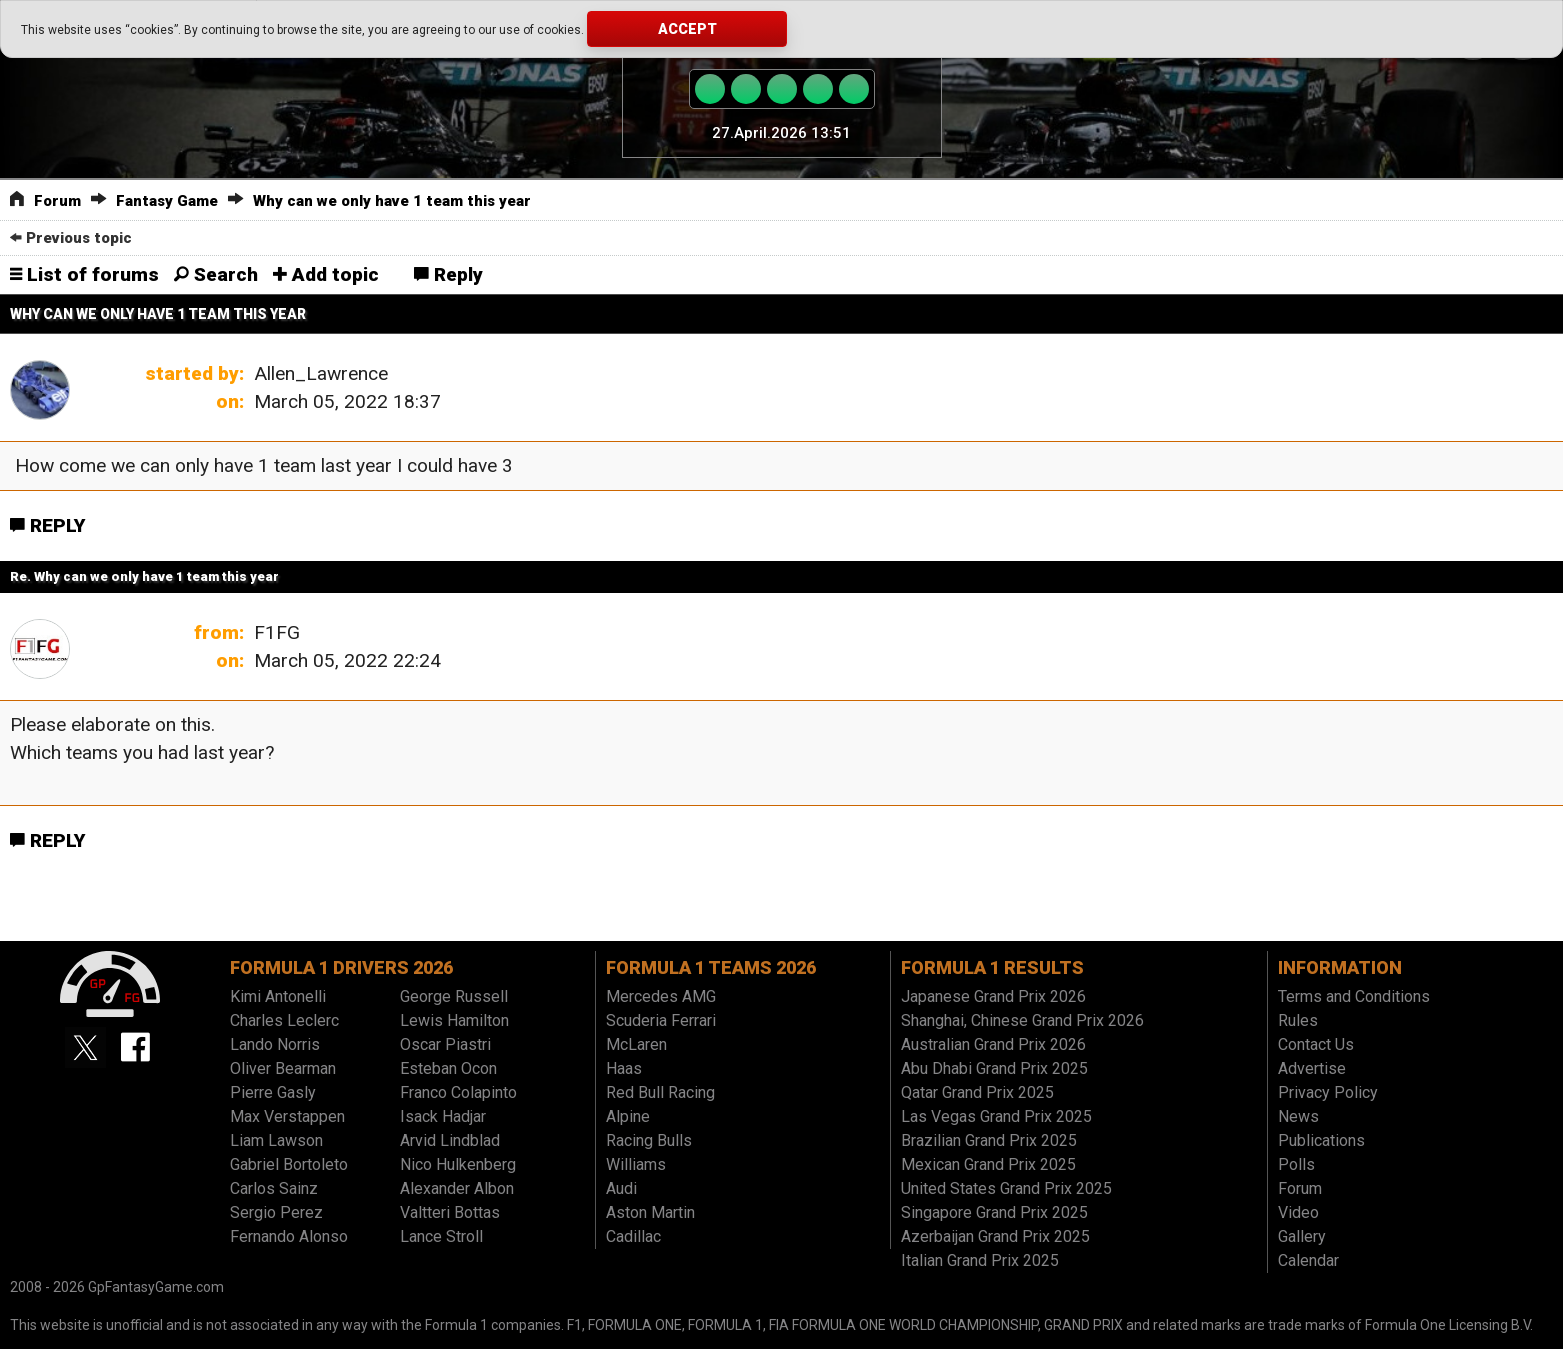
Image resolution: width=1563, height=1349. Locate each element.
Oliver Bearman (283, 1068)
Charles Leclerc (284, 1020)
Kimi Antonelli (278, 996)
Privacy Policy (1328, 1092)
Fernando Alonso (289, 1236)
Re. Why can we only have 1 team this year (144, 576)
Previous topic (71, 238)
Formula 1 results (992, 967)
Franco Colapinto (458, 1092)
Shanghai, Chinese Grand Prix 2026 (1022, 1020)
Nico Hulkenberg (458, 1164)
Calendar (1308, 1260)
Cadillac (633, 1236)
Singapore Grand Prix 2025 (994, 1212)
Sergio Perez (276, 1212)
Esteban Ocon (448, 1068)
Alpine (628, 1116)
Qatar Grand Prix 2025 (977, 1092)
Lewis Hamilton (454, 1020)
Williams (636, 1164)
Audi (621, 1188)
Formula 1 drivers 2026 (341, 967)
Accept (687, 29)
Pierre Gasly (273, 1092)
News (1298, 1116)
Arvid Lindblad (450, 1140)
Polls (1296, 1164)
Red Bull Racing (660, 1092)
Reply (448, 274)
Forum (57, 201)
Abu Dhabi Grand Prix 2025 (994, 1068)
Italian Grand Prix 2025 (980, 1260)
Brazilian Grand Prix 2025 (989, 1140)
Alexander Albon (457, 1188)
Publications (1321, 1140)
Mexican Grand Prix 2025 (988, 1164)
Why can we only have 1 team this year (392, 201)
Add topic (326, 274)
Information (1340, 967)
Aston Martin (650, 1212)
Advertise (1312, 1068)
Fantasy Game (167, 201)
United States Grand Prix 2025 (1006, 1188)
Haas (624, 1068)
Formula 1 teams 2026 (711, 967)
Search (216, 274)
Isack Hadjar (443, 1116)
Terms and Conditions (1354, 996)
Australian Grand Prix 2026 (993, 1044)
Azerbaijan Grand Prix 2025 (995, 1236)
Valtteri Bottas (450, 1212)
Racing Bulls (649, 1140)
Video (1298, 1212)
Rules (1298, 1020)
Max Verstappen (287, 1116)
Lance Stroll (441, 1236)
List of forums (84, 274)
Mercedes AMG (661, 996)
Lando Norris (275, 1044)
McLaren (636, 1044)
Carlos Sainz (274, 1188)
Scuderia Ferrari (661, 1020)
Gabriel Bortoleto (289, 1164)
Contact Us (1316, 1044)
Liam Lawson (276, 1140)
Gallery (1302, 1236)
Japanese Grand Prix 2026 (993, 996)
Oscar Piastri (445, 1044)
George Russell (454, 996)
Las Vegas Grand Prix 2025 (996, 1116)
